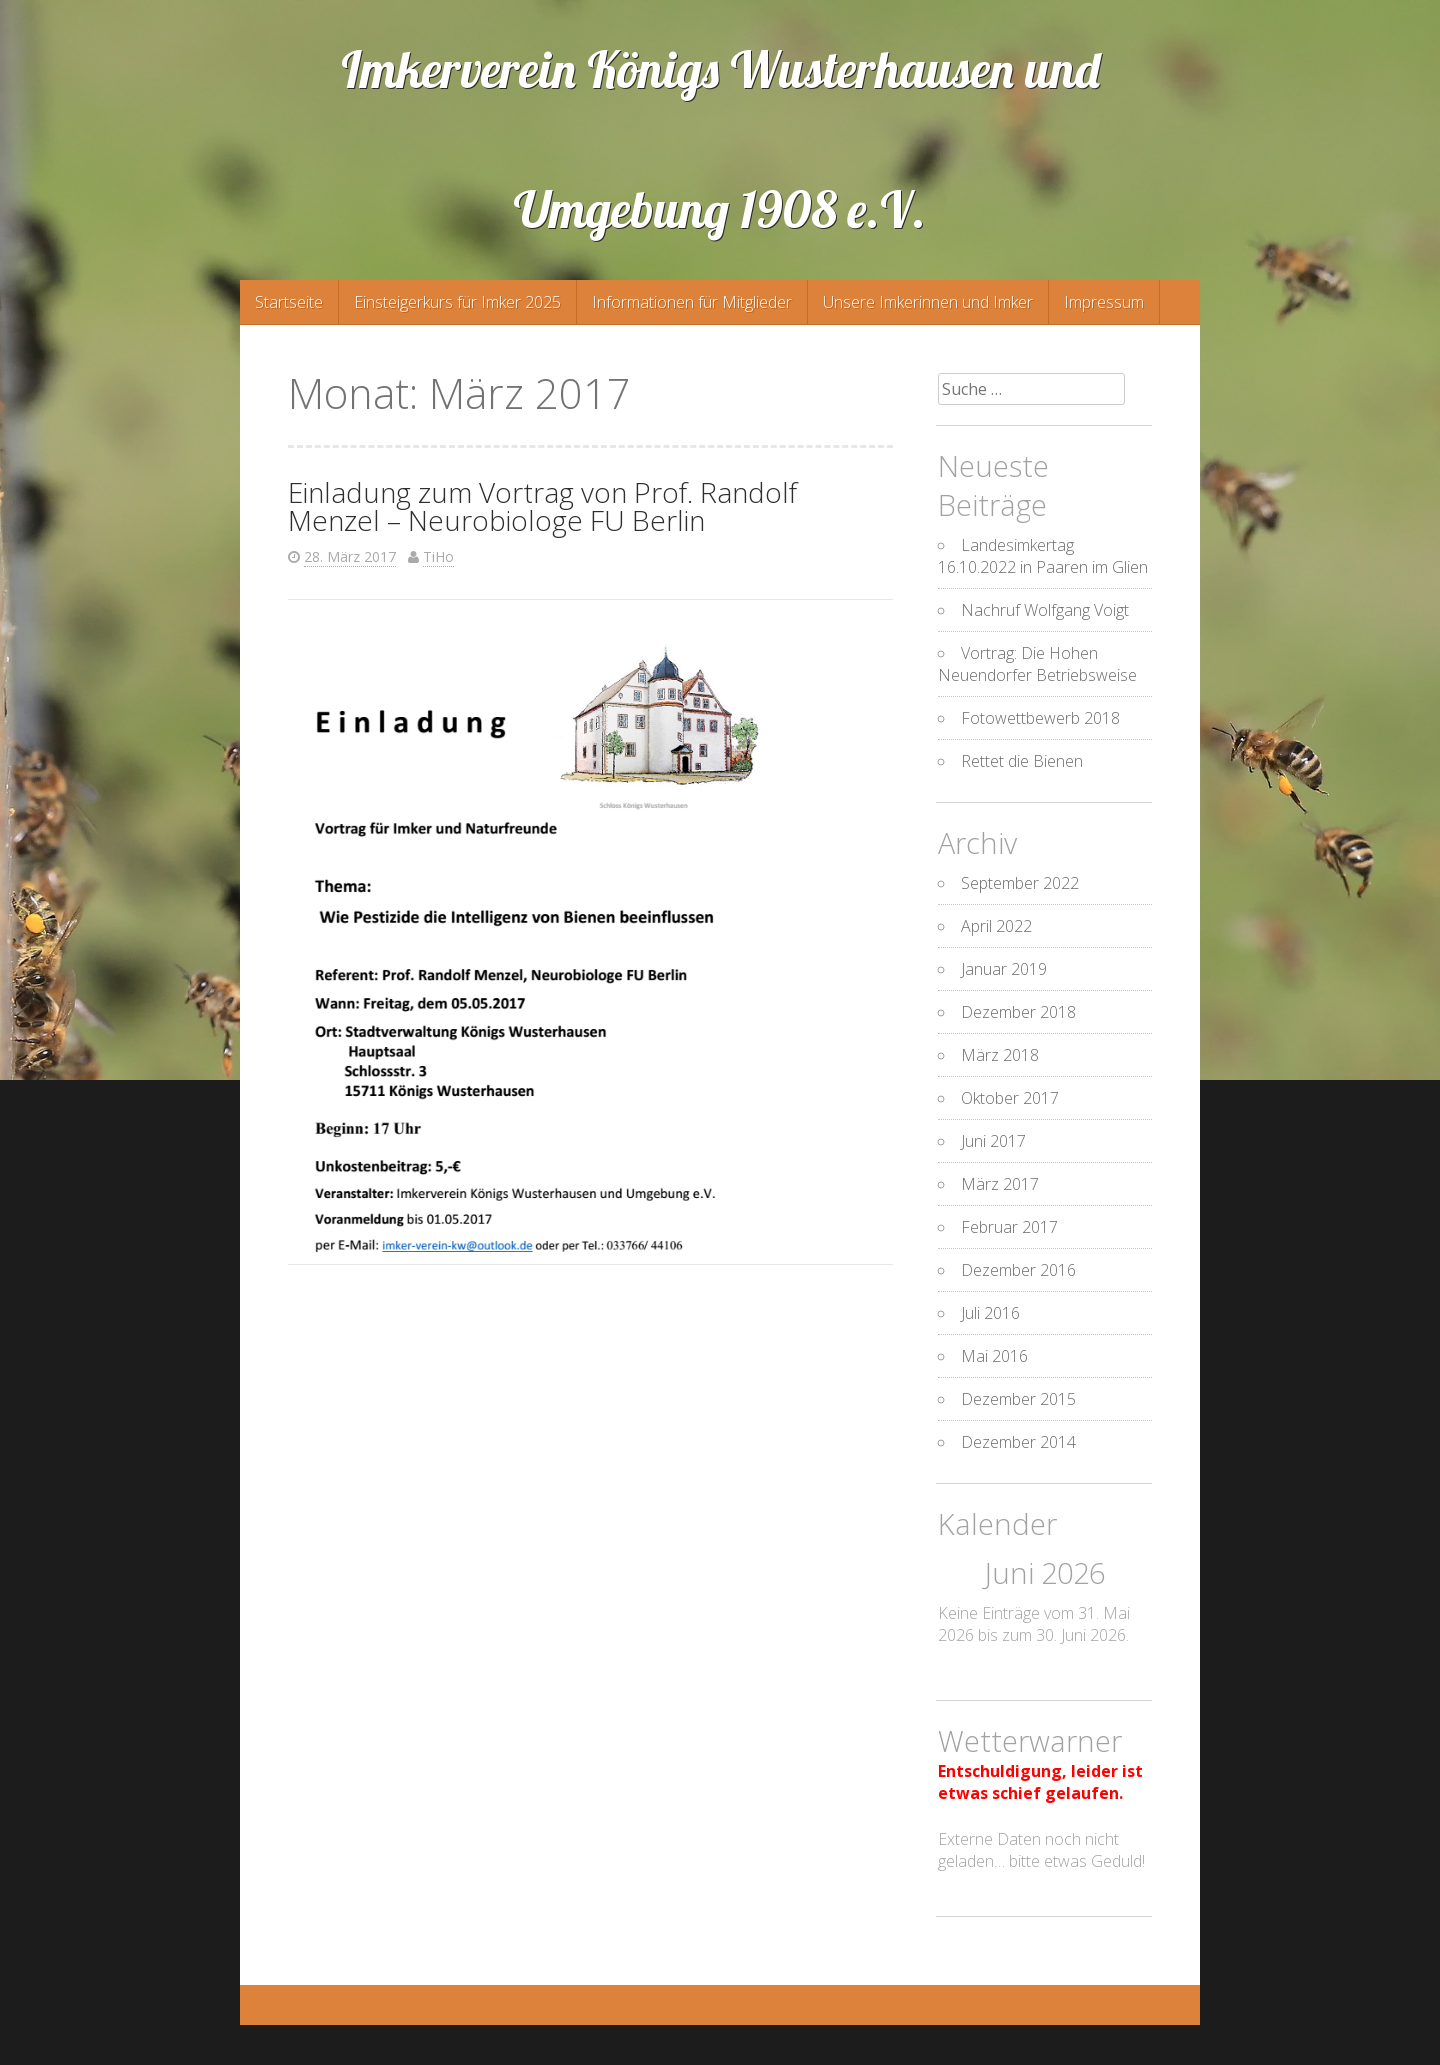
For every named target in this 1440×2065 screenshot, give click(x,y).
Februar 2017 (1009, 1227)
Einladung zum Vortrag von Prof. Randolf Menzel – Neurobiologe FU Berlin (542, 506)
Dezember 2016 (1018, 1270)
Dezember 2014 (1018, 1442)
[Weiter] (1130, 1575)
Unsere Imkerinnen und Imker (928, 302)
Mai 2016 (994, 1356)
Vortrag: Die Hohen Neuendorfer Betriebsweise (1037, 664)
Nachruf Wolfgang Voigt (1045, 610)
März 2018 (1000, 1055)
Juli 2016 (990, 1313)
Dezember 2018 (1018, 1012)
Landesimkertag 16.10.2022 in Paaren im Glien (1043, 556)
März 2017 (1000, 1184)
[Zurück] (959, 1575)
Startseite (289, 302)
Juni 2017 (993, 1141)
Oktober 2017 (1010, 1098)
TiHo (438, 556)
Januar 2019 (1004, 969)
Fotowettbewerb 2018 (1040, 718)
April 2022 (996, 926)
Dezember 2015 (1018, 1399)
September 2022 (1020, 883)
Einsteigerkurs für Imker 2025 (457, 302)
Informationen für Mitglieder (692, 302)
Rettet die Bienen (1022, 761)
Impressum (1104, 302)
